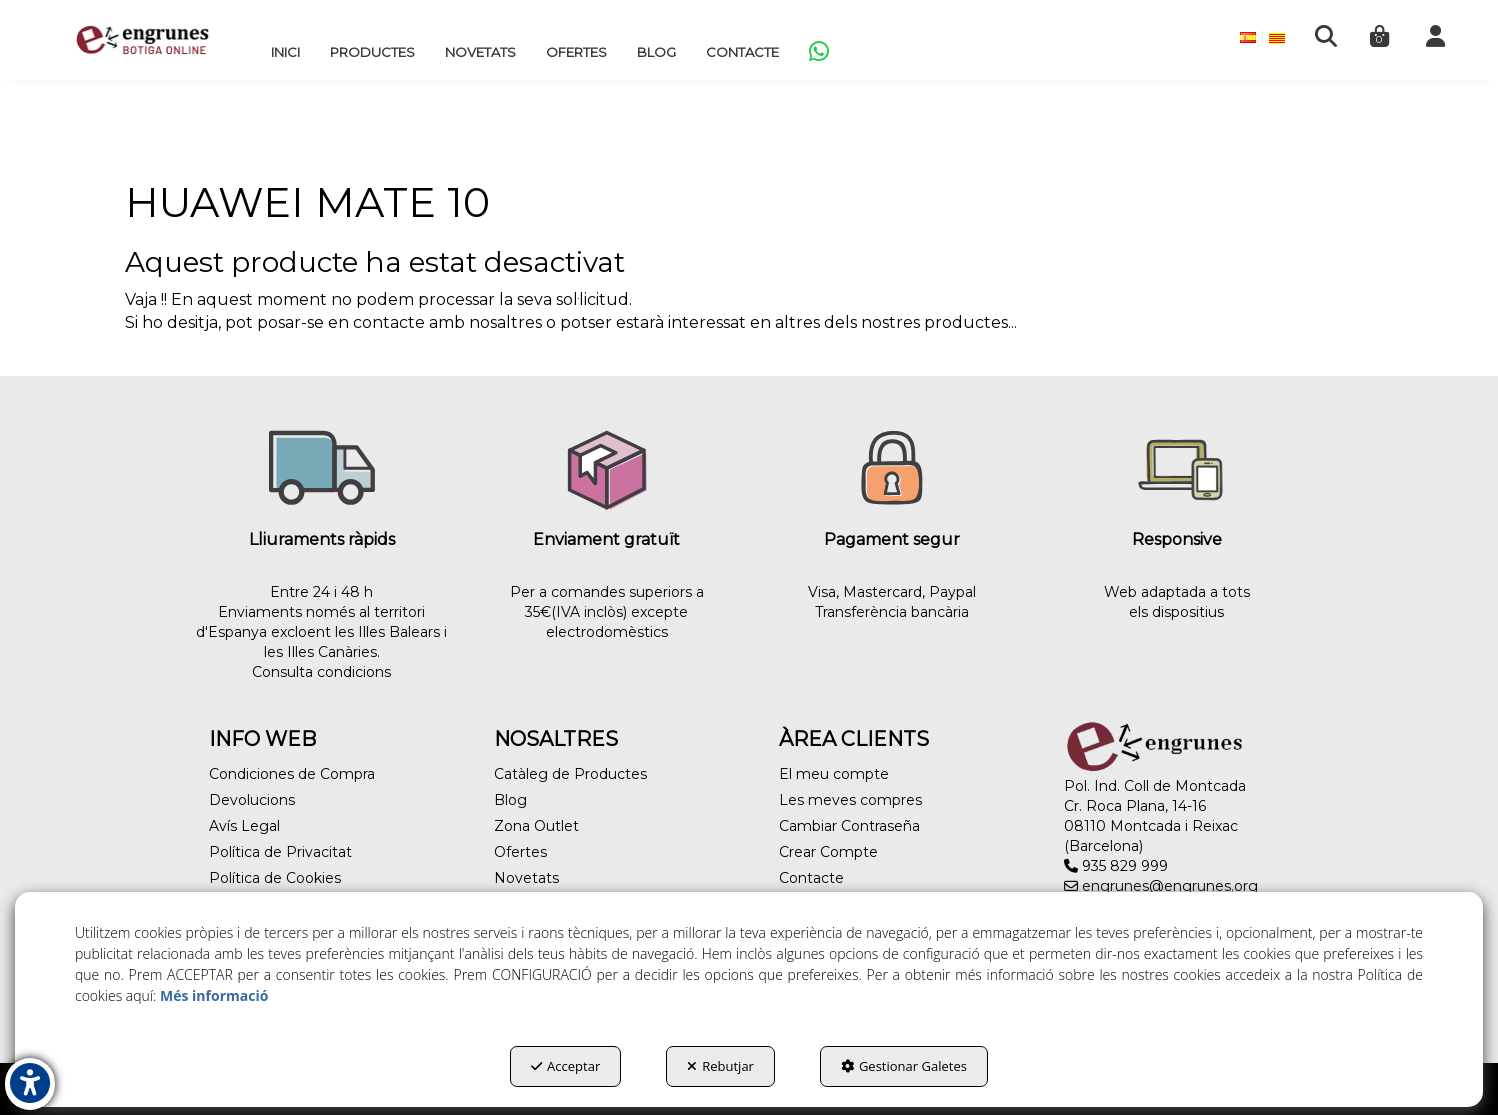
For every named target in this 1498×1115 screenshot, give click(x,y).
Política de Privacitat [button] (280, 852)
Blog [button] (510, 800)
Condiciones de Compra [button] (292, 774)
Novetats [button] (526, 878)
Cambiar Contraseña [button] (849, 826)
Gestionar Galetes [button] (904, 1066)
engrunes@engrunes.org (1161, 886)
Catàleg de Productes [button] (570, 774)
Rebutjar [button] (720, 1066)
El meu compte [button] (834, 774)
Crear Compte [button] (828, 852)
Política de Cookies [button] (275, 878)
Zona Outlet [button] (536, 826)
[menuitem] (285, 52)
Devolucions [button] (252, 800)
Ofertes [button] (520, 852)
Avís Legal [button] (244, 826)
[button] (142, 40)
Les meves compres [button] (850, 800)
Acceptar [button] (565, 1066)
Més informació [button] (214, 995)
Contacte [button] (811, 878)
